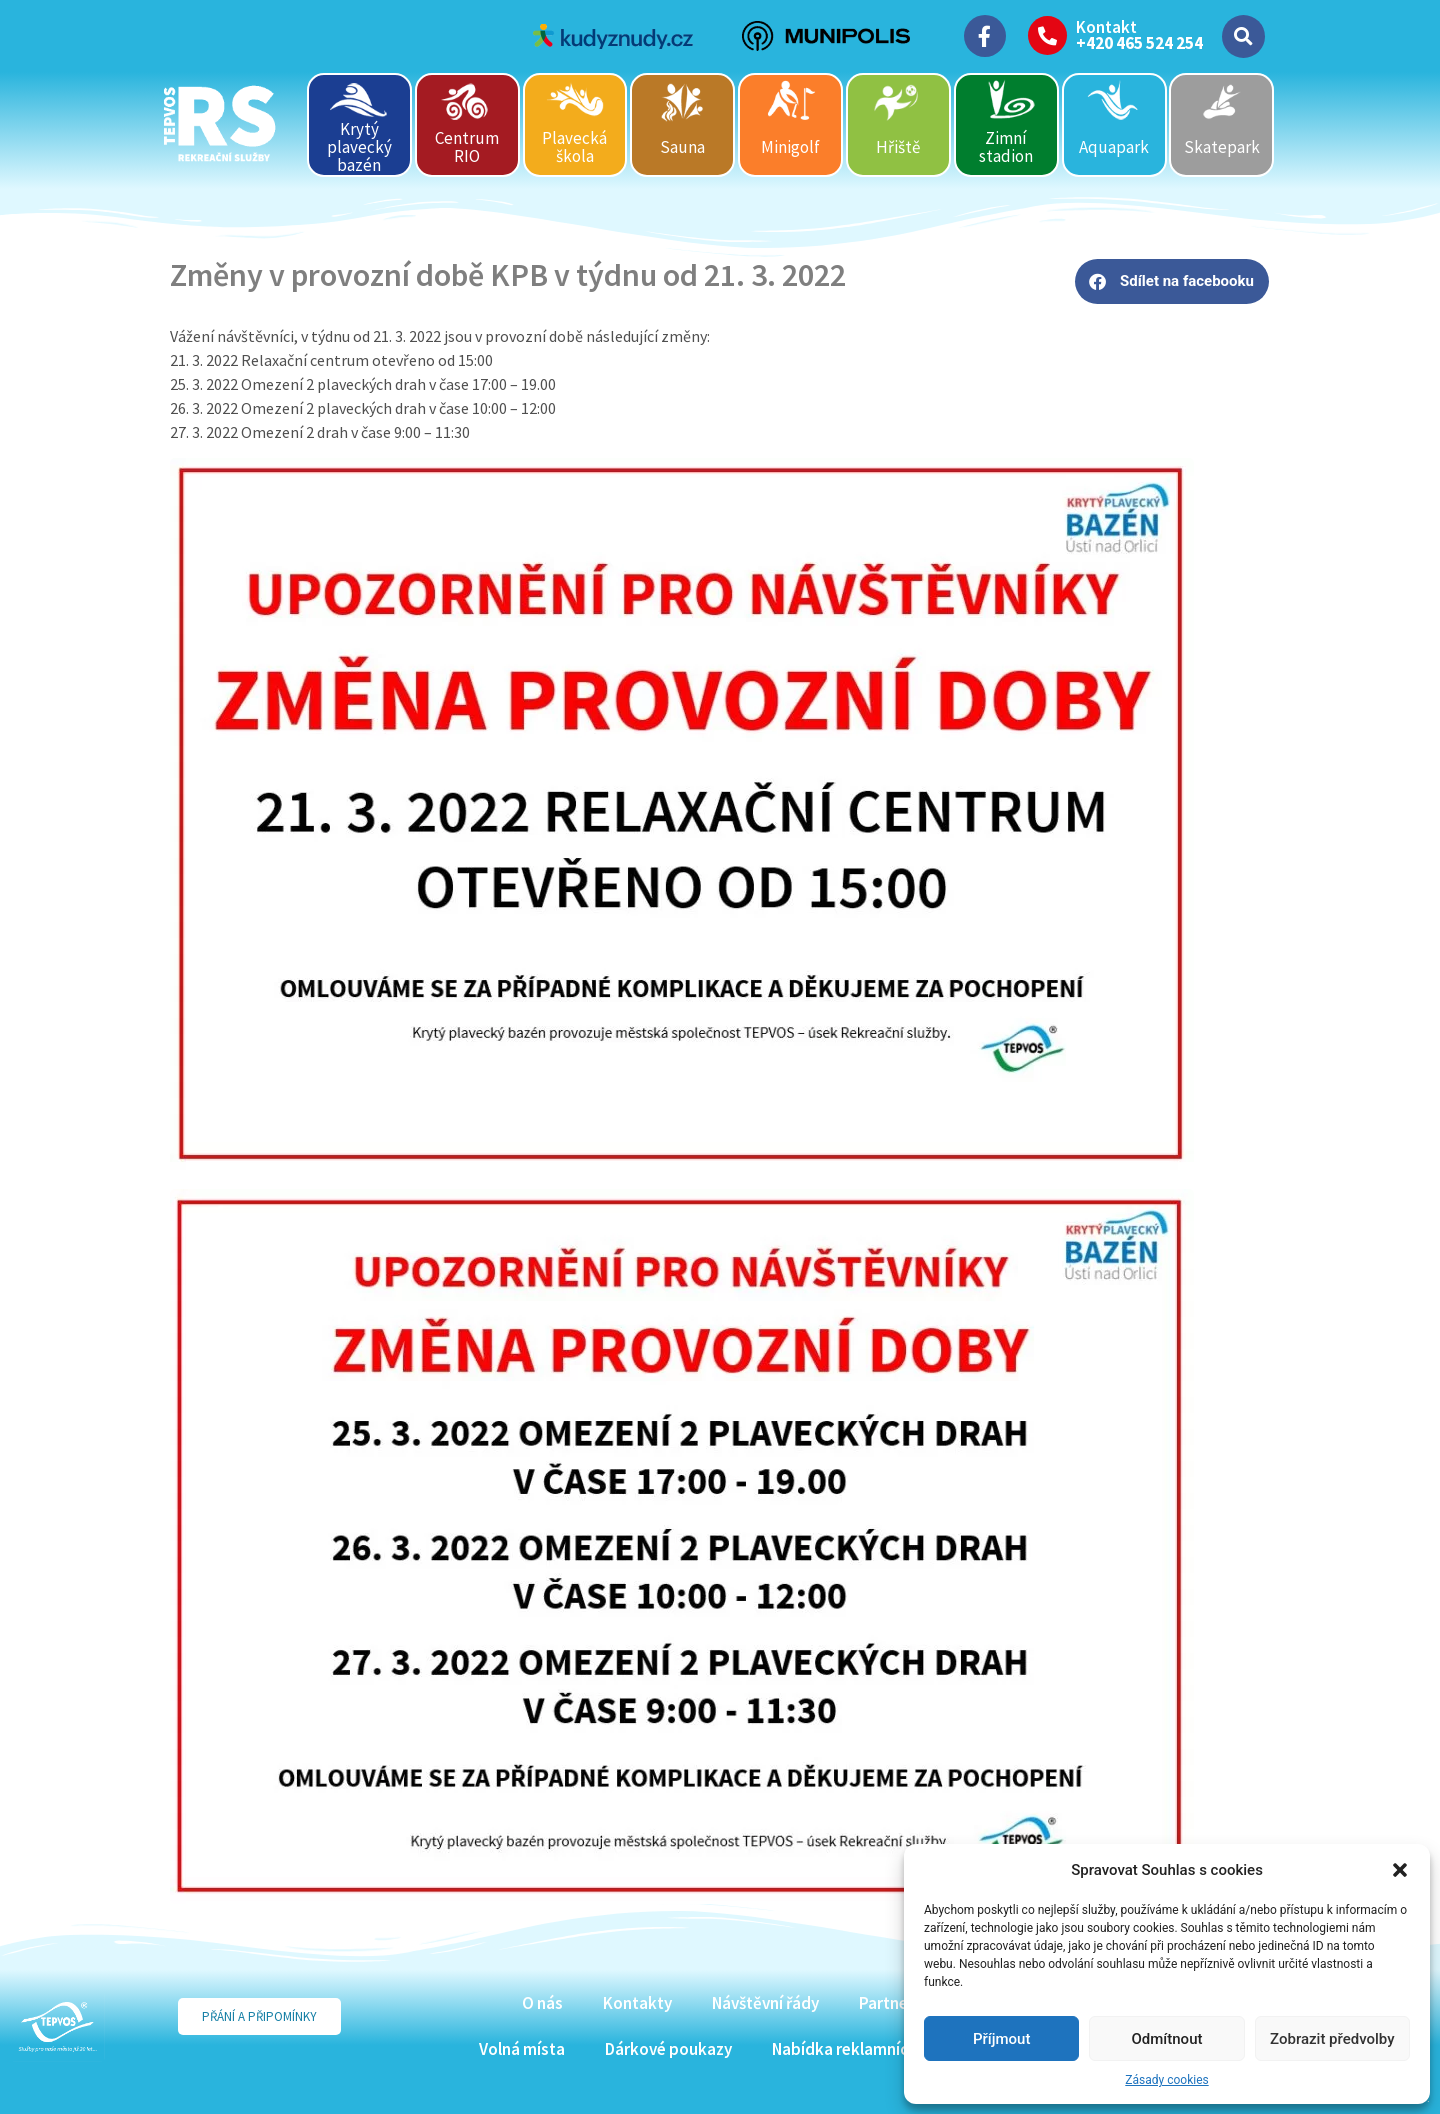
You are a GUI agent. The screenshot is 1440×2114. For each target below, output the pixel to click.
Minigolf (790, 147)
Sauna (682, 147)
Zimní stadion (1006, 147)
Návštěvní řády (765, 2003)
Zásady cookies (1166, 2080)
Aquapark (1114, 147)
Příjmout (1001, 2039)
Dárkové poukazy (668, 2049)
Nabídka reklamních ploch (866, 2049)
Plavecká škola (574, 147)
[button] (1400, 1870)
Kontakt (1106, 27)
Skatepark (1222, 147)
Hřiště (898, 147)
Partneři (888, 2003)
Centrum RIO (467, 147)
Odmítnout (1167, 2039)
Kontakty (637, 2003)
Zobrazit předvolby (1332, 2039)
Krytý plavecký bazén (359, 146)
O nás (542, 2003)
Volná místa (522, 2049)
